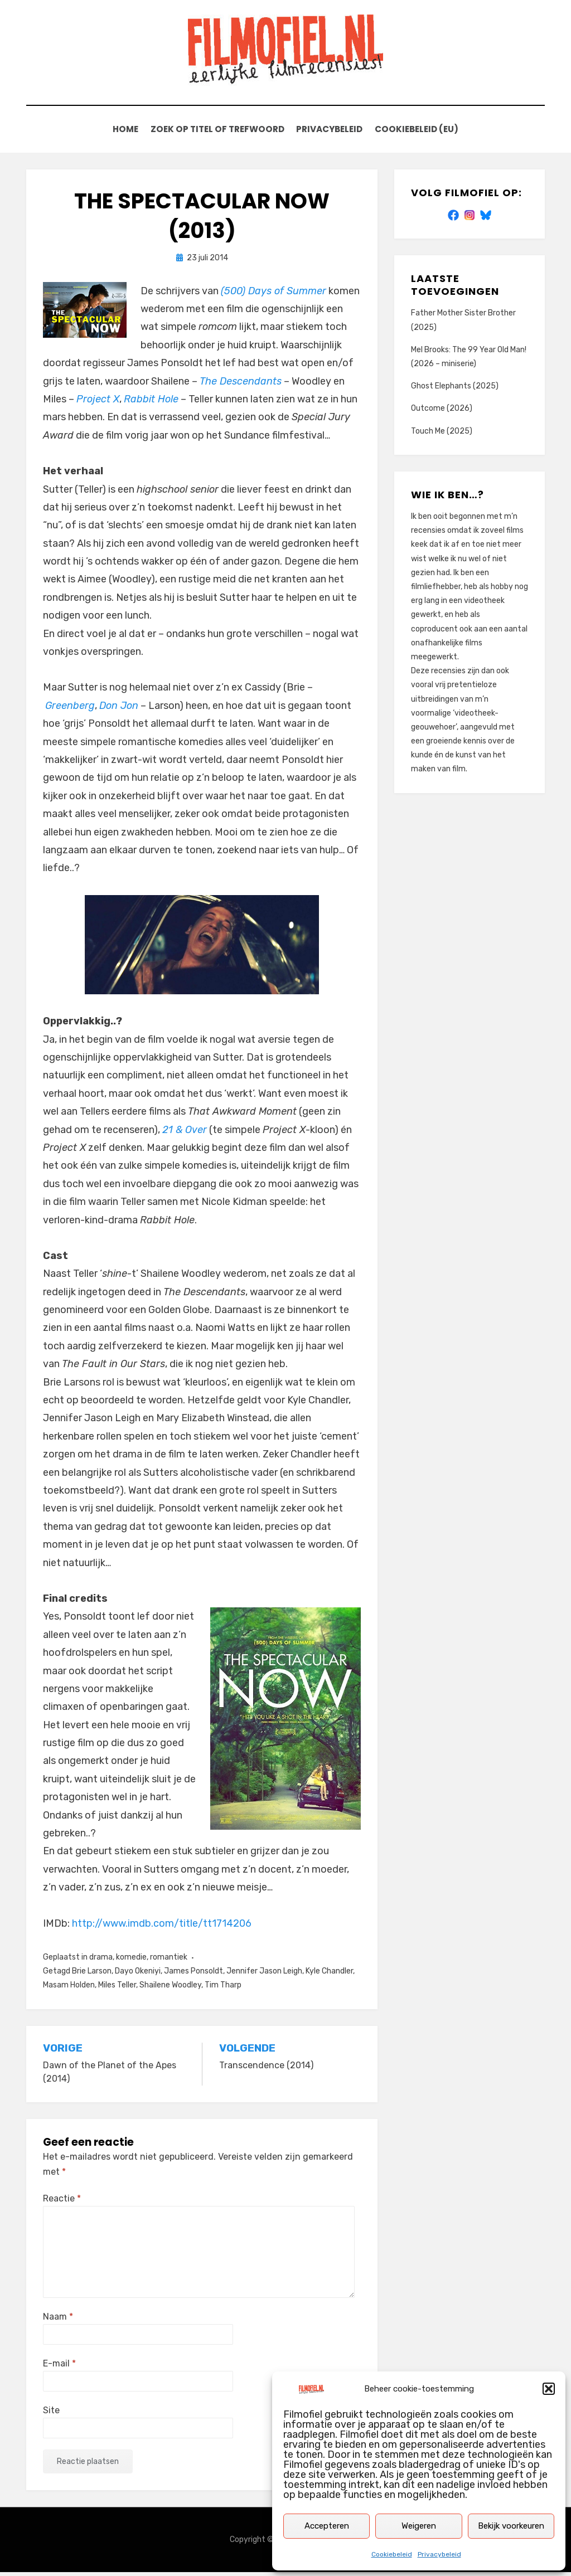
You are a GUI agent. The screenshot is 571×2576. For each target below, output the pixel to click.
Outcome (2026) (441, 412)
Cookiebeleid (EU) (422, 132)
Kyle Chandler (329, 1975)
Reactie (62, 2202)
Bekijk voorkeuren (511, 2526)
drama (101, 1961)
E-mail (59, 2367)
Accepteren (326, 2526)
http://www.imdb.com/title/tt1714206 (161, 1927)
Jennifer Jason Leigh (264, 1975)
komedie (131, 1961)
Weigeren (418, 2526)
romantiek (168, 1961)
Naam (58, 2320)
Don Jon (118, 709)
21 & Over (184, 1133)
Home (121, 132)
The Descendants (241, 385)
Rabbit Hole (151, 403)
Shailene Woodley (170, 1989)
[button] (548, 2388)
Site (51, 2414)
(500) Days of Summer (273, 295)
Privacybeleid (439, 2554)
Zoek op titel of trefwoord (216, 132)
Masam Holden (69, 1989)
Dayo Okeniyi (138, 1975)
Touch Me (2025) (441, 434)
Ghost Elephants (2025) (455, 390)
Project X (97, 403)
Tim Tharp (223, 1989)
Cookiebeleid (391, 2554)
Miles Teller (117, 1989)
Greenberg (70, 709)
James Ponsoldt (193, 1975)
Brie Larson (92, 1975)
